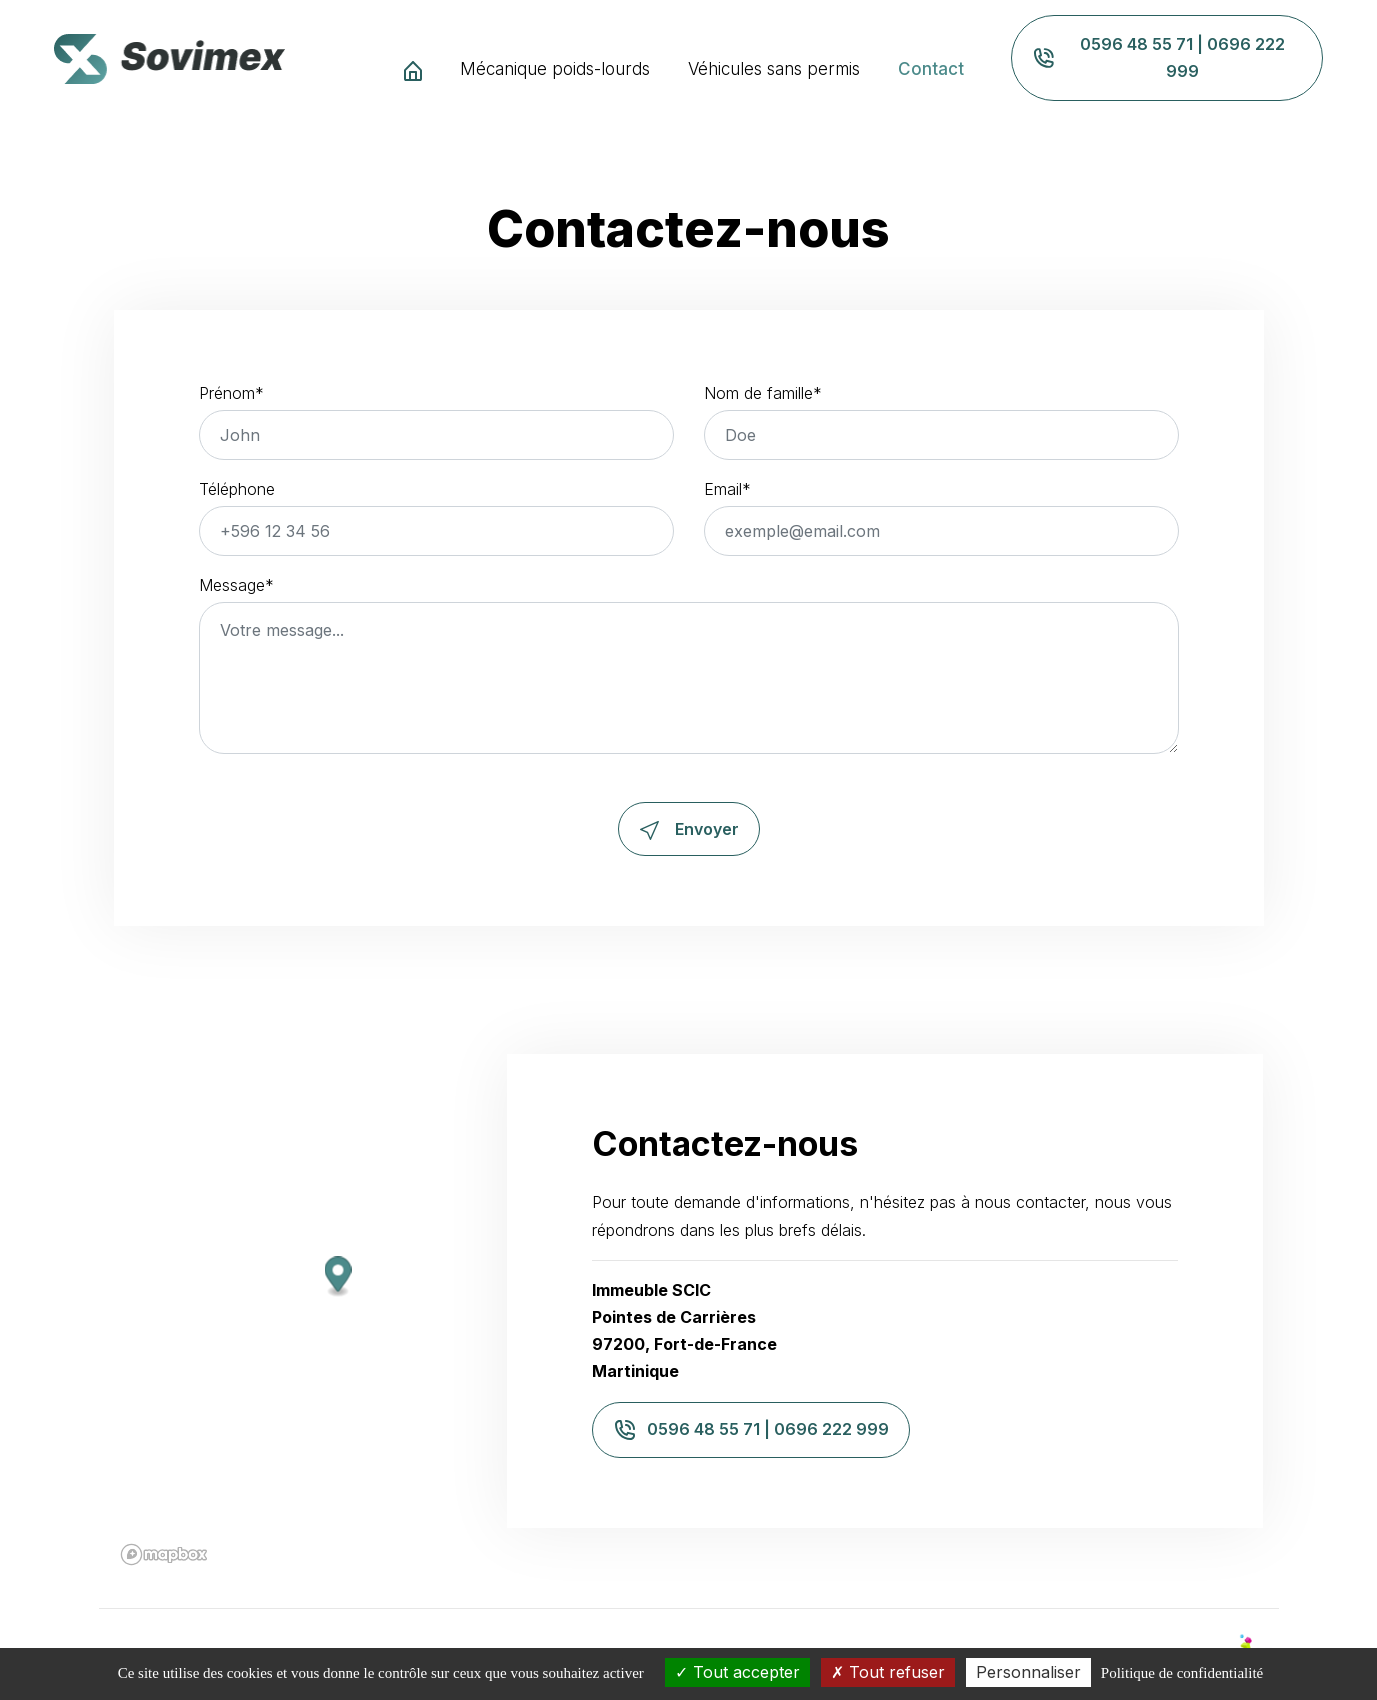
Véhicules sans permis (774, 69)
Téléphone (237, 489)
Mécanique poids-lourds (555, 69)
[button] (324, 1277)
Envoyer (689, 829)
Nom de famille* (763, 393)
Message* (236, 585)
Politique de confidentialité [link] (1182, 1673)
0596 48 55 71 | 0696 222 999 (1158, 57)
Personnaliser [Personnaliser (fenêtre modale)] (1028, 1672)
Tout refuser (888, 1672)
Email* (727, 489)
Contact (931, 69)
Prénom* (231, 393)
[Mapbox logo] (151, 1554)
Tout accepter (737, 1672)
